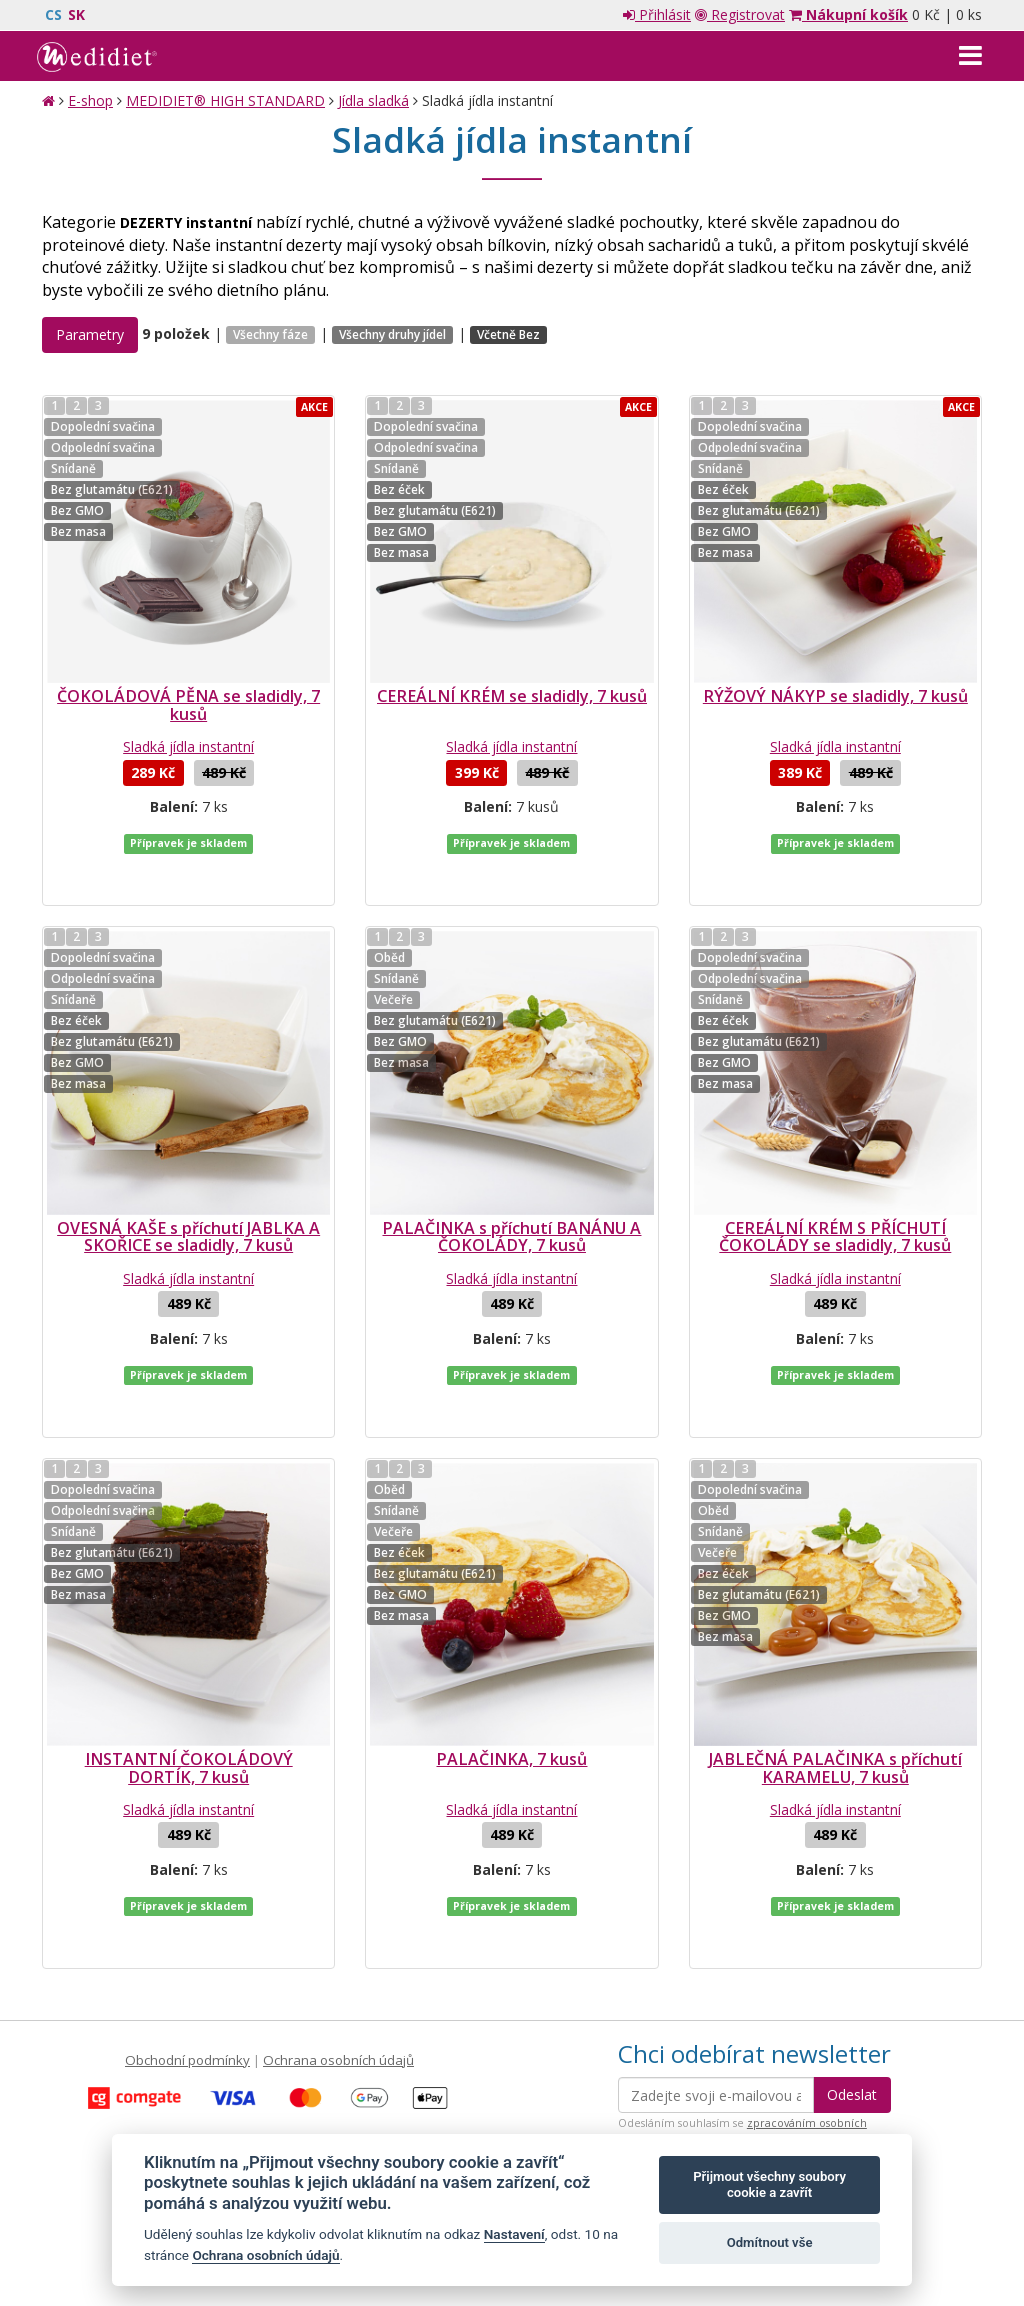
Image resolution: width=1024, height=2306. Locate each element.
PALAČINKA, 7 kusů (511, 1679)
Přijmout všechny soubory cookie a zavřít (769, 2184)
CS (53, 14)
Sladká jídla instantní (188, 746)
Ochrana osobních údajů (338, 1940)
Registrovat (740, 14)
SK (76, 14)
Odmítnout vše (770, 2242)
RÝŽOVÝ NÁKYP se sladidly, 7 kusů (835, 696)
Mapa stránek (84, 2199)
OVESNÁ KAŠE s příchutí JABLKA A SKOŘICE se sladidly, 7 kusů (188, 1197)
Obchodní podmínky (187, 1940)
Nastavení (514, 2234)
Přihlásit (657, 14)
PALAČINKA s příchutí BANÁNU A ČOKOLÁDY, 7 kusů (511, 1197)
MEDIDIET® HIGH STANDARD (225, 100)
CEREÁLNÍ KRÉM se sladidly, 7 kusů (512, 696)
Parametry (90, 334)
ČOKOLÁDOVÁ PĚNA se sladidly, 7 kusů (188, 705)
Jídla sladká (373, 100)
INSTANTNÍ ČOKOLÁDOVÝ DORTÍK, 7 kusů (189, 1688)
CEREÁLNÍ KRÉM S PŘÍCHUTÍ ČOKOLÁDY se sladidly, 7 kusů (835, 1197)
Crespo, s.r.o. (942, 2199)
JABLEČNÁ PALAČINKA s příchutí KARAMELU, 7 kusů (835, 1688)
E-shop (90, 100)
